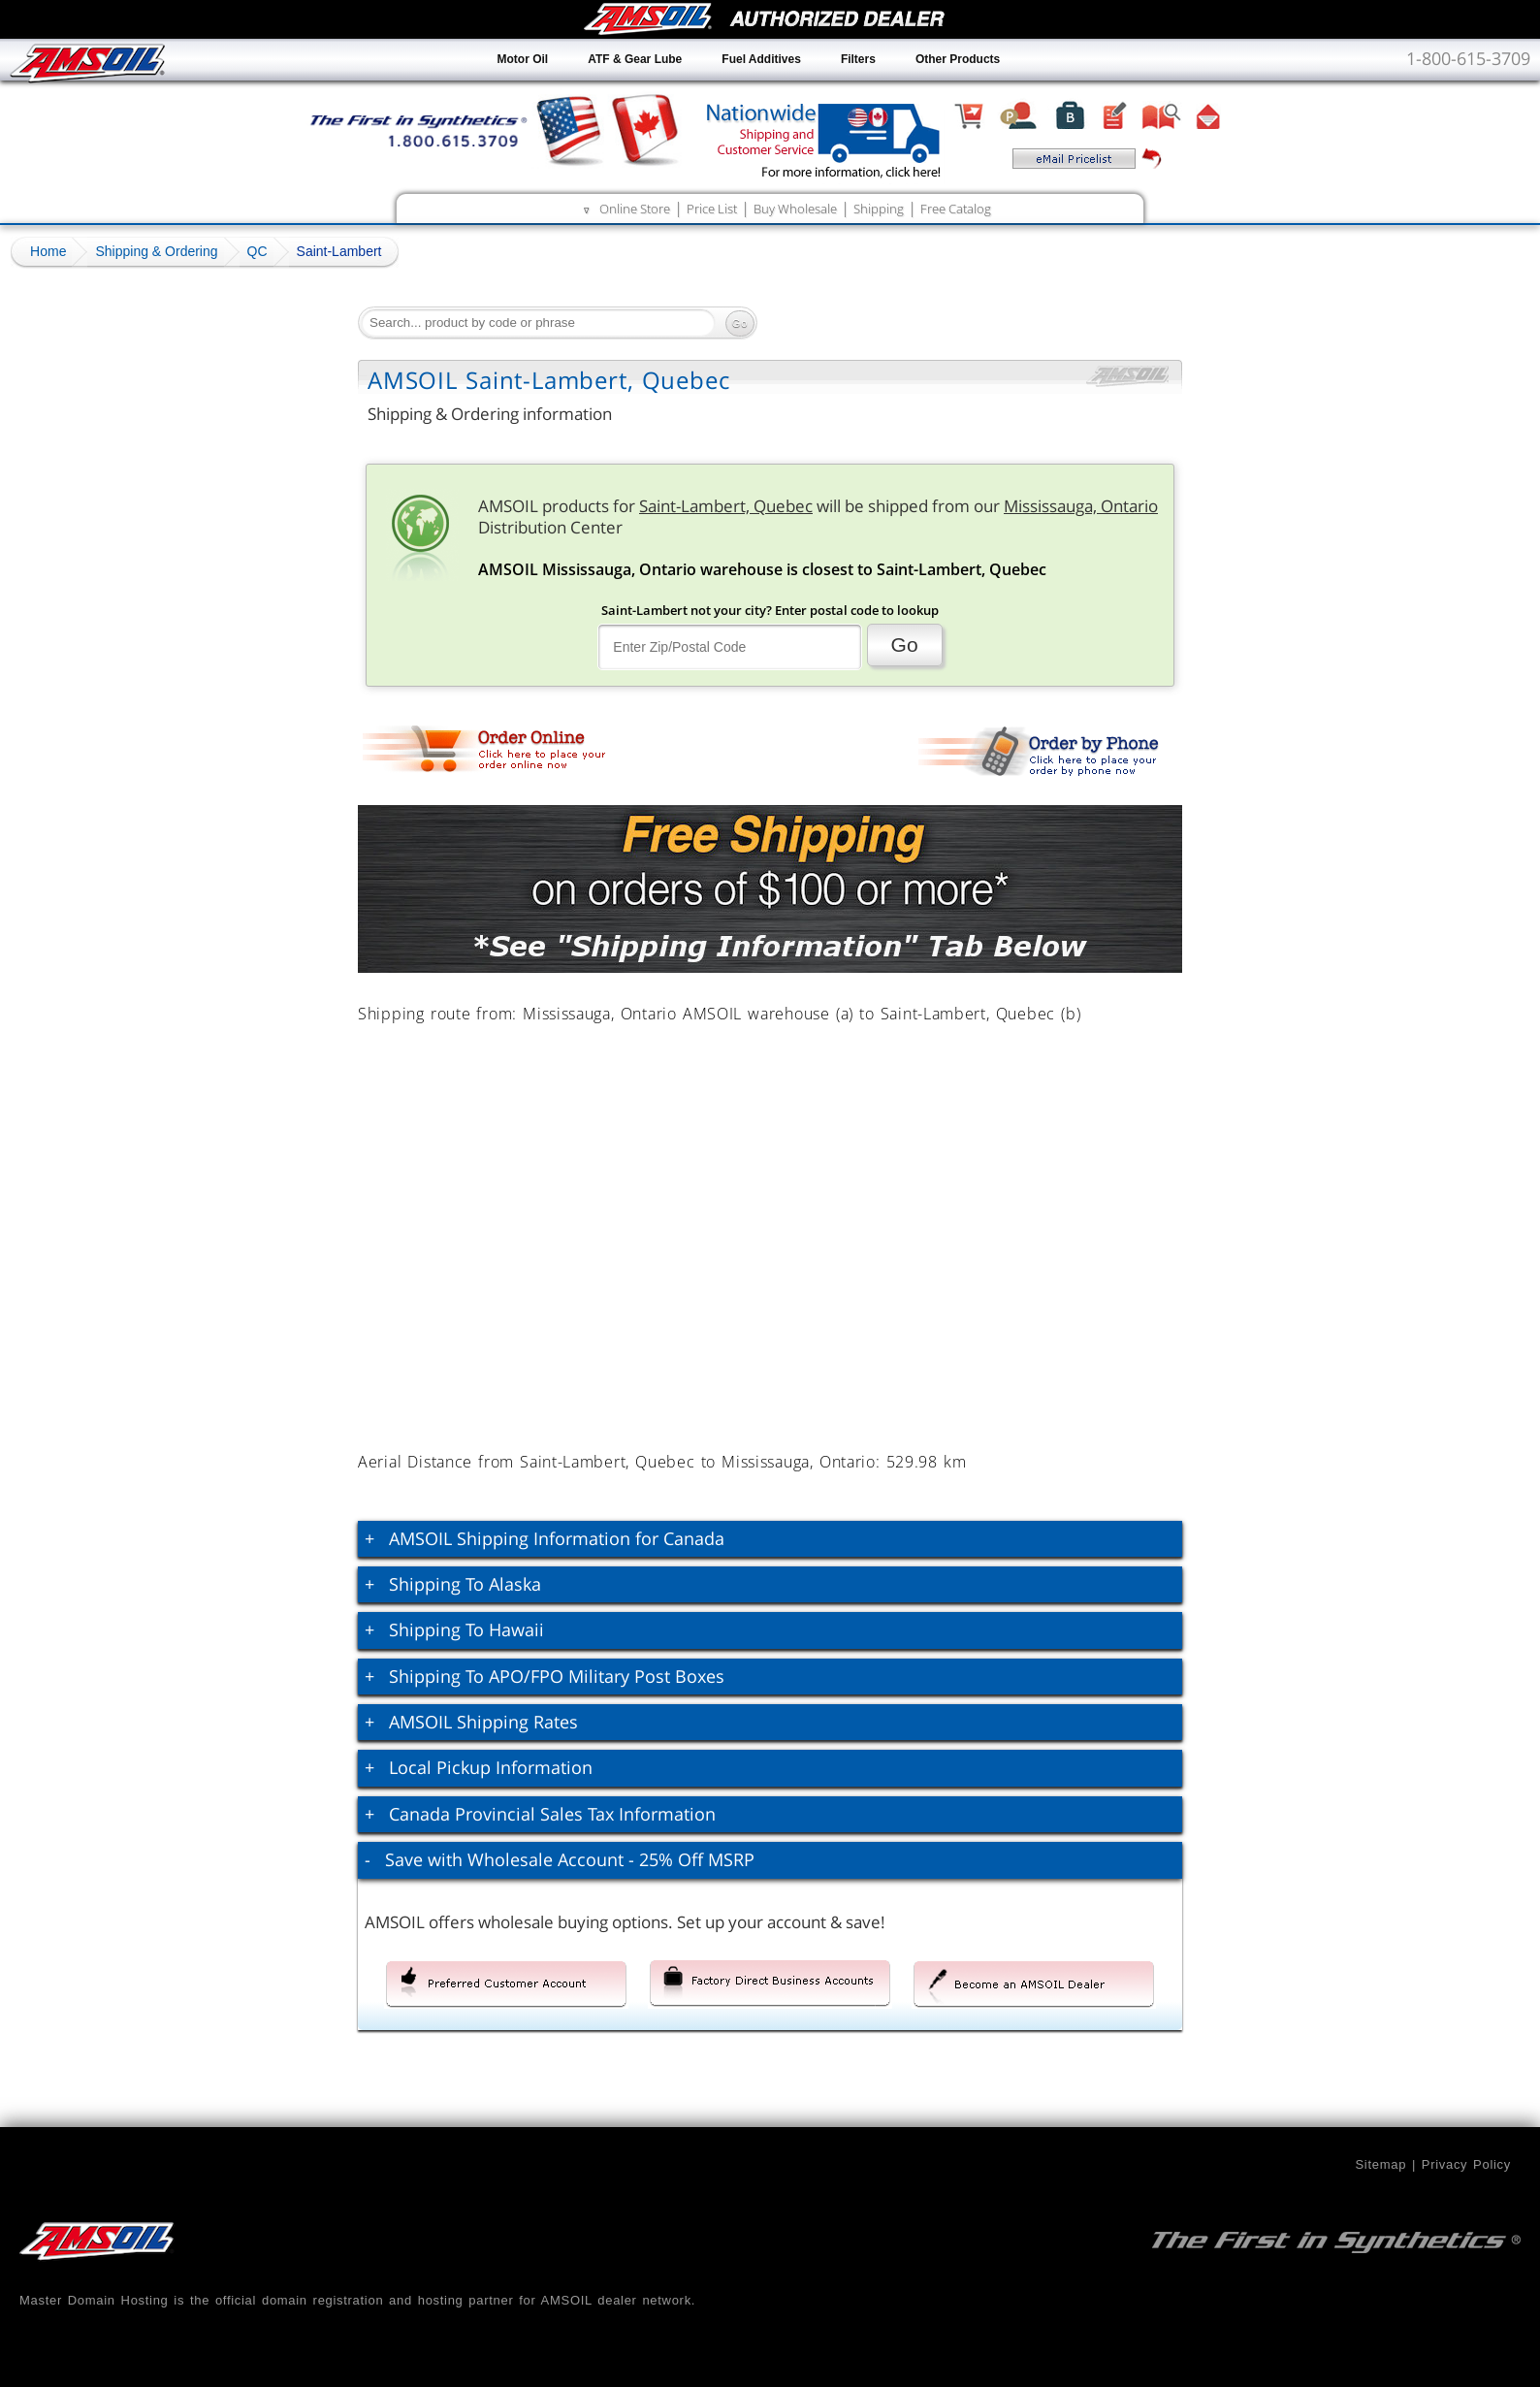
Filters (858, 59)
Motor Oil (523, 59)
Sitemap (1380, 2164)
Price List (712, 208)
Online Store (634, 208)
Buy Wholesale (795, 208)
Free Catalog (955, 208)
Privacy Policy (1466, 2164)
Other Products (957, 59)
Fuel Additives (761, 59)
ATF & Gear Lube (635, 59)
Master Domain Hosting (94, 2300)
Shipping (878, 208)
